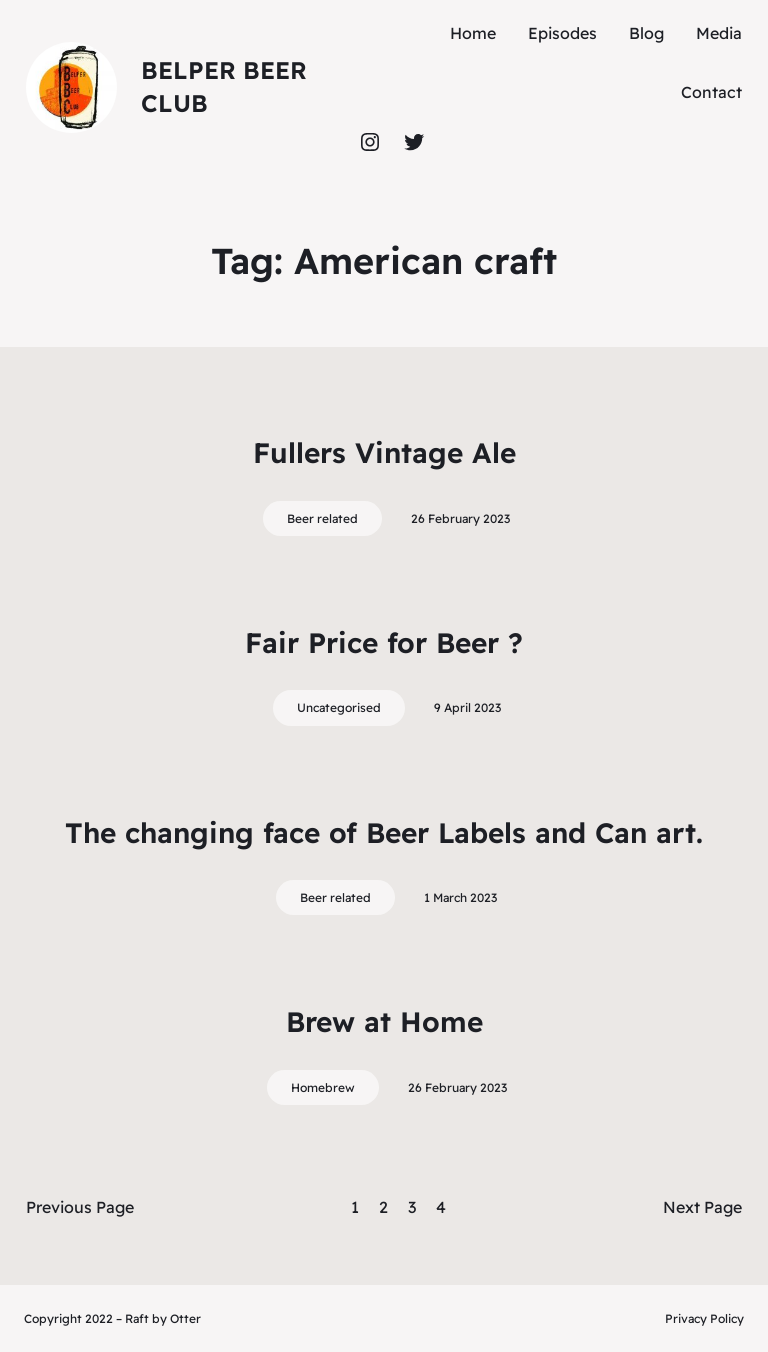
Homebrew (323, 1087)
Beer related (322, 518)
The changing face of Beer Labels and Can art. (384, 832)
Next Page (702, 1207)
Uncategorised (339, 707)
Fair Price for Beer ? (384, 642)
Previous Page (80, 1207)
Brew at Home (384, 1021)
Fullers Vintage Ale (384, 452)
